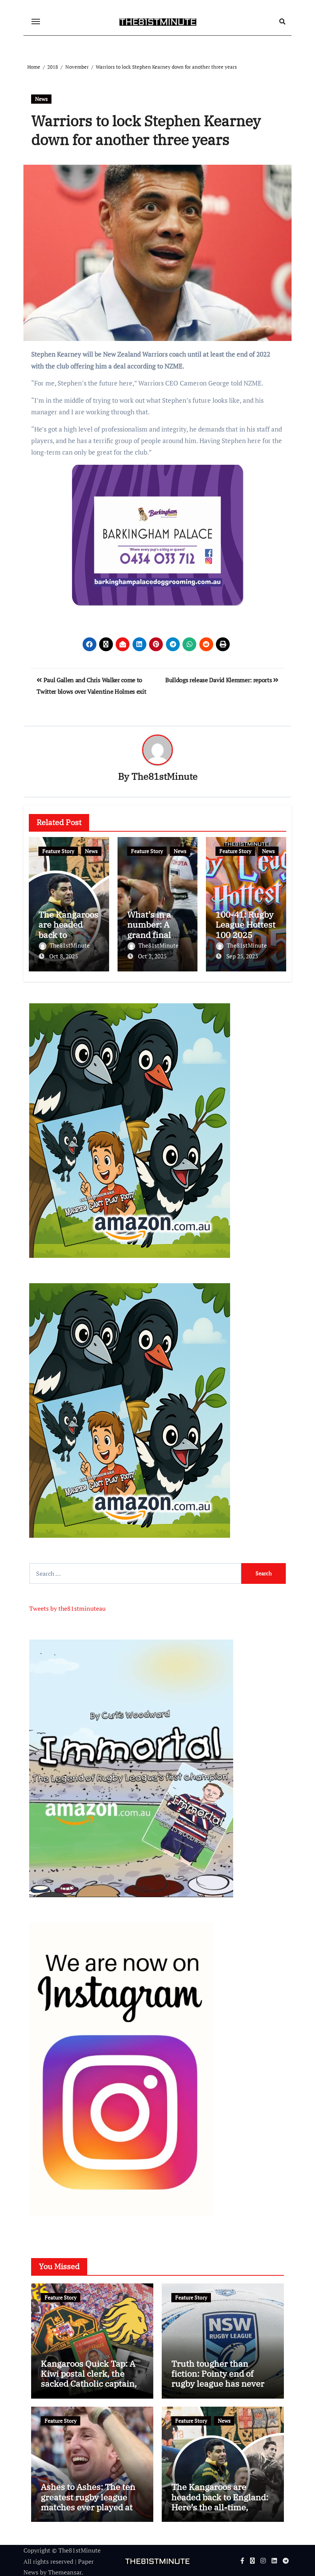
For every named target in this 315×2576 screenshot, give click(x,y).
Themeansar (64, 2570)
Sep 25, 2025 (242, 956)
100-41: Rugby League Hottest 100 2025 (245, 924)
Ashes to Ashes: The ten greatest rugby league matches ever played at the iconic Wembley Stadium (88, 2505)
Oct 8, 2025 (63, 956)
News (41, 99)
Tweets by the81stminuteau (67, 1607)
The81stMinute (164, 777)
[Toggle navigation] (35, 21)
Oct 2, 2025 (152, 956)
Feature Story (58, 851)
